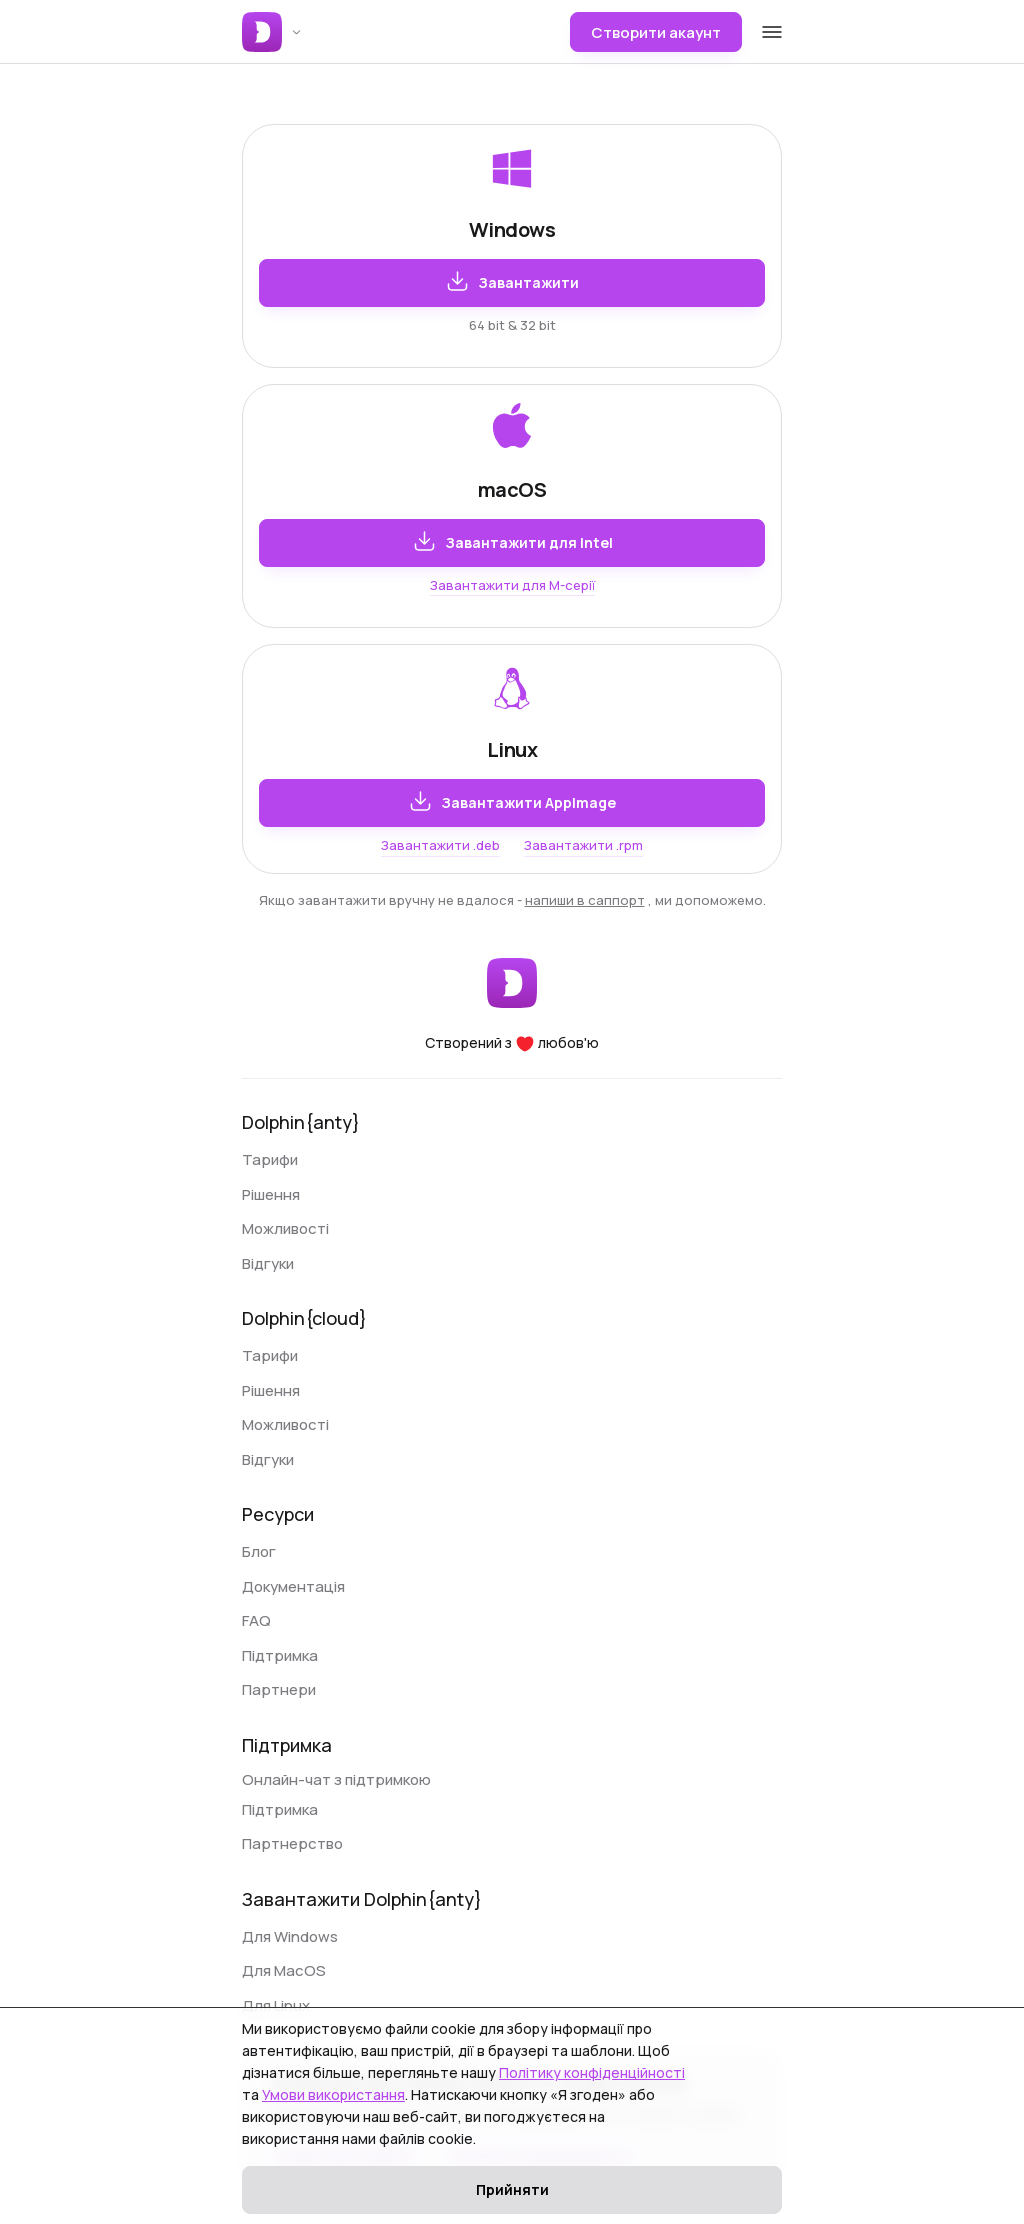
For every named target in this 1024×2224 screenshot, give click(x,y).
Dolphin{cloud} (304, 1318)
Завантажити (512, 281)
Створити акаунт (656, 32)
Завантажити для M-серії (512, 585)
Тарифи (270, 1159)
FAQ (256, 1620)
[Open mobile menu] (772, 31)
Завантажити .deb (440, 845)
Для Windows (290, 1936)
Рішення (271, 1194)
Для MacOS (284, 1970)
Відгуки (268, 1263)
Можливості (285, 1228)
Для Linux (276, 2005)
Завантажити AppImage (512, 801)
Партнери (279, 1689)
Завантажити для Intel (512, 541)
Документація (293, 1586)
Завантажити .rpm (583, 845)
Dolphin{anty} (301, 1122)
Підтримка (280, 1655)
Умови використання (333, 2094)
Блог (259, 1551)
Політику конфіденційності (592, 2072)
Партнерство (292, 1843)
